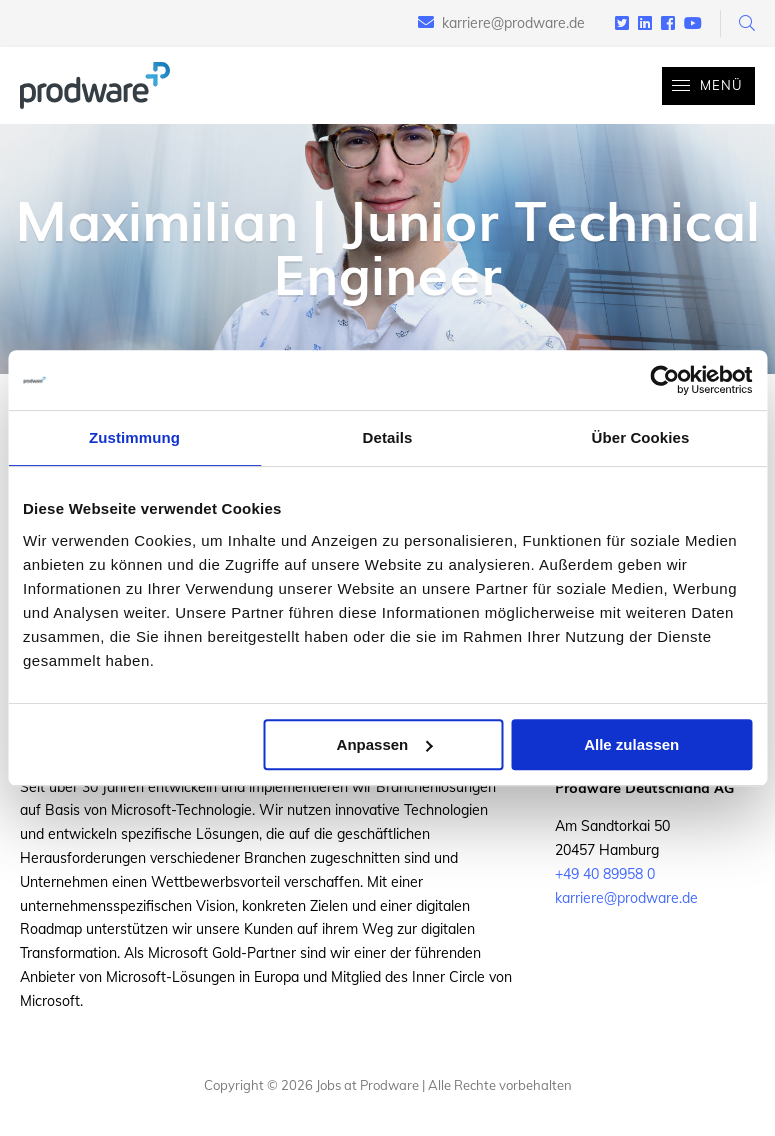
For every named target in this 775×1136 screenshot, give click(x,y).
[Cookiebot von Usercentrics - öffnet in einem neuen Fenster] (664, 380)
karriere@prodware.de (513, 23)
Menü (702, 86)
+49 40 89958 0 (605, 874)
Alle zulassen (631, 744)
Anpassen (385, 744)
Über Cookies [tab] (641, 437)
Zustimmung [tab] (134, 437)
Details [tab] (388, 437)
